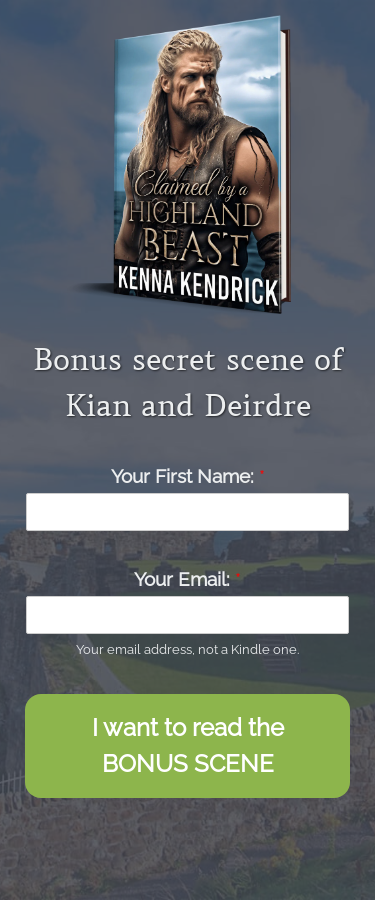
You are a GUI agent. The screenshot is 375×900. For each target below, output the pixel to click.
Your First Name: (188, 476)
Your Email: (187, 579)
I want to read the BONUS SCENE (188, 745)
